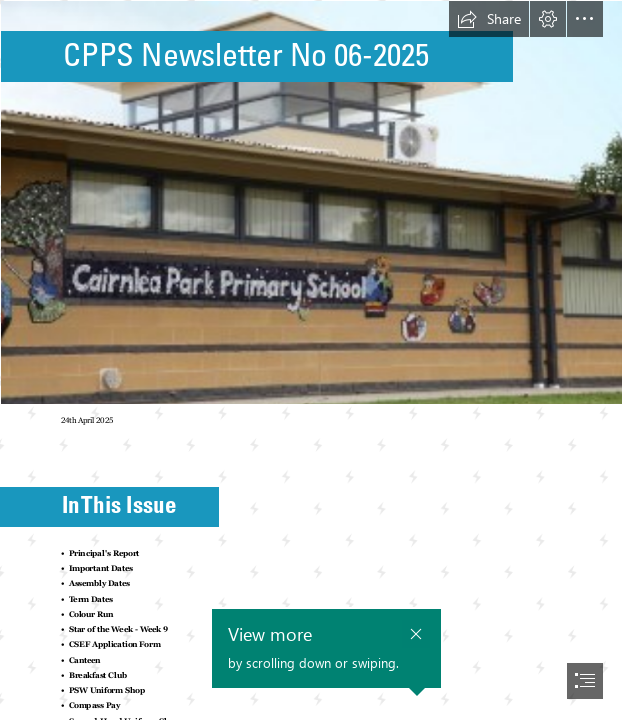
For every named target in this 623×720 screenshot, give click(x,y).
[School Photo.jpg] (311, 202)
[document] (311, 360)
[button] (489, 19)
